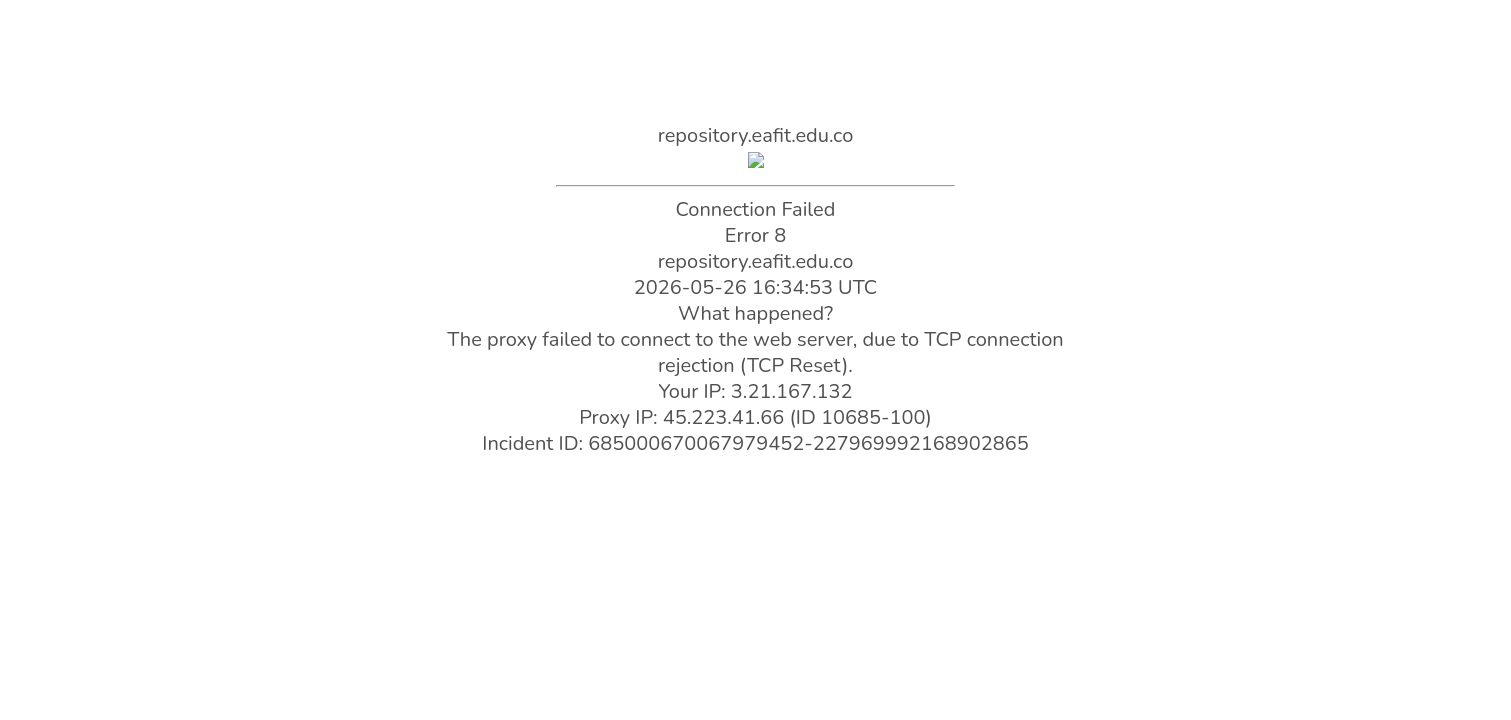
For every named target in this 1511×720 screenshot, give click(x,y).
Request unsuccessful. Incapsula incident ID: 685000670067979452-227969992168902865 (755, 360)
